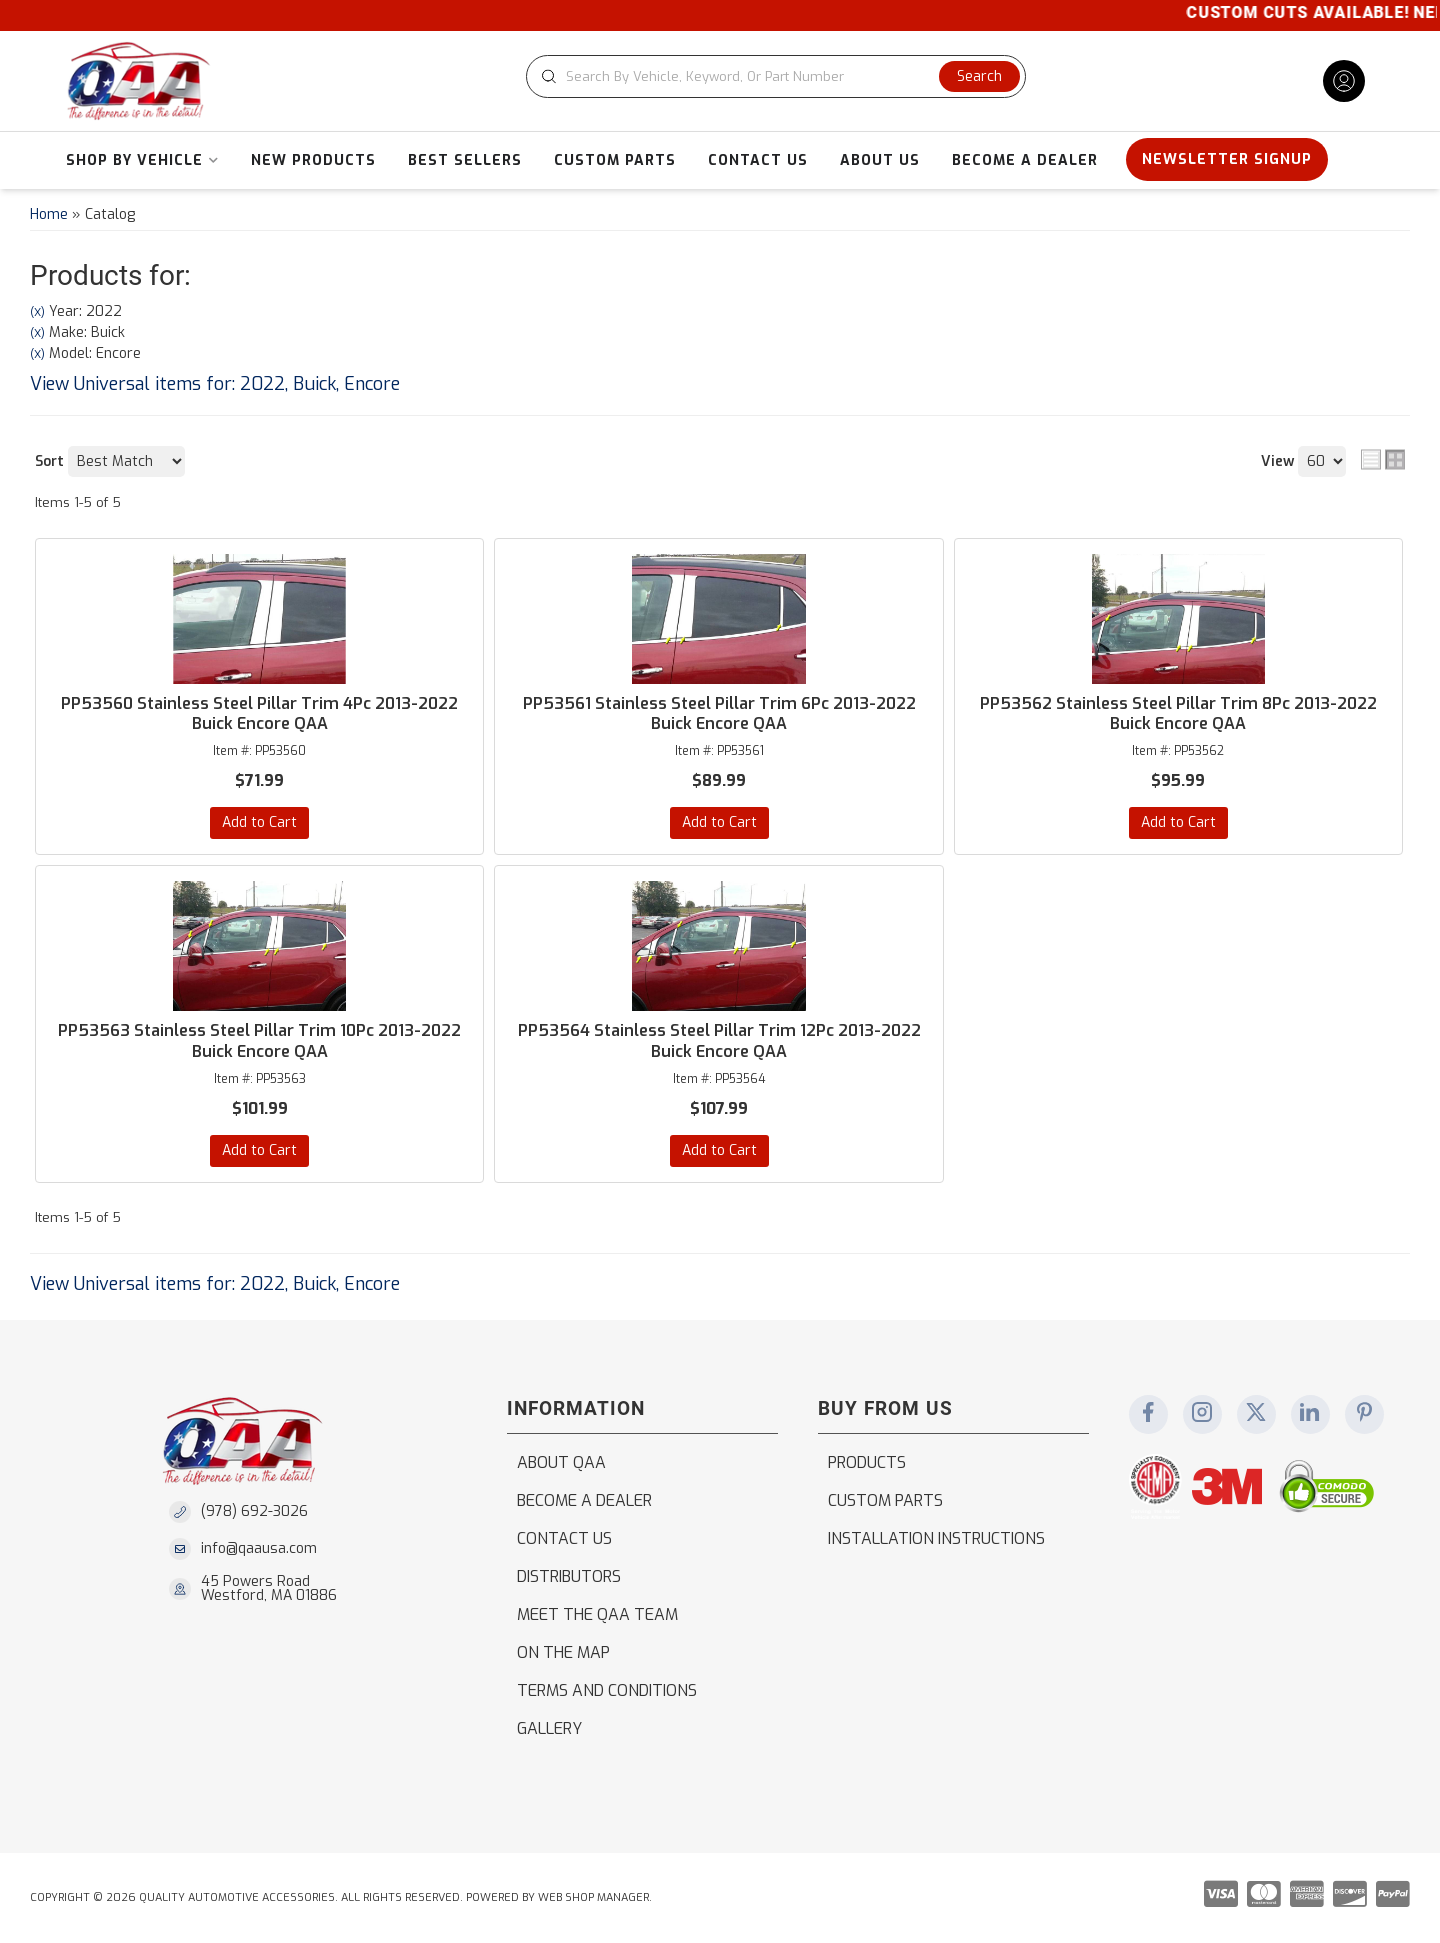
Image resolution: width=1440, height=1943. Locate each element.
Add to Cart (259, 822)
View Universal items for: (215, 384)
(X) (37, 312)
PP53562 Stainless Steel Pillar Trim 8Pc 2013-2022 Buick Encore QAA (1178, 714)
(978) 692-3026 (254, 1511)
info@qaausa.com (259, 1549)
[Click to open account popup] (1344, 81)
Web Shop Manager (593, 1897)
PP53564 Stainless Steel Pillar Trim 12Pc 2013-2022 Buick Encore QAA (719, 1041)
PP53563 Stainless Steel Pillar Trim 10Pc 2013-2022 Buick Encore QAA (259, 1041)
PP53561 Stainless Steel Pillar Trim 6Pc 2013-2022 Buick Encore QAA (719, 714)
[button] (776, 76)
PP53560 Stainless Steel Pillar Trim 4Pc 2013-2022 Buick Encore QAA (259, 714)
